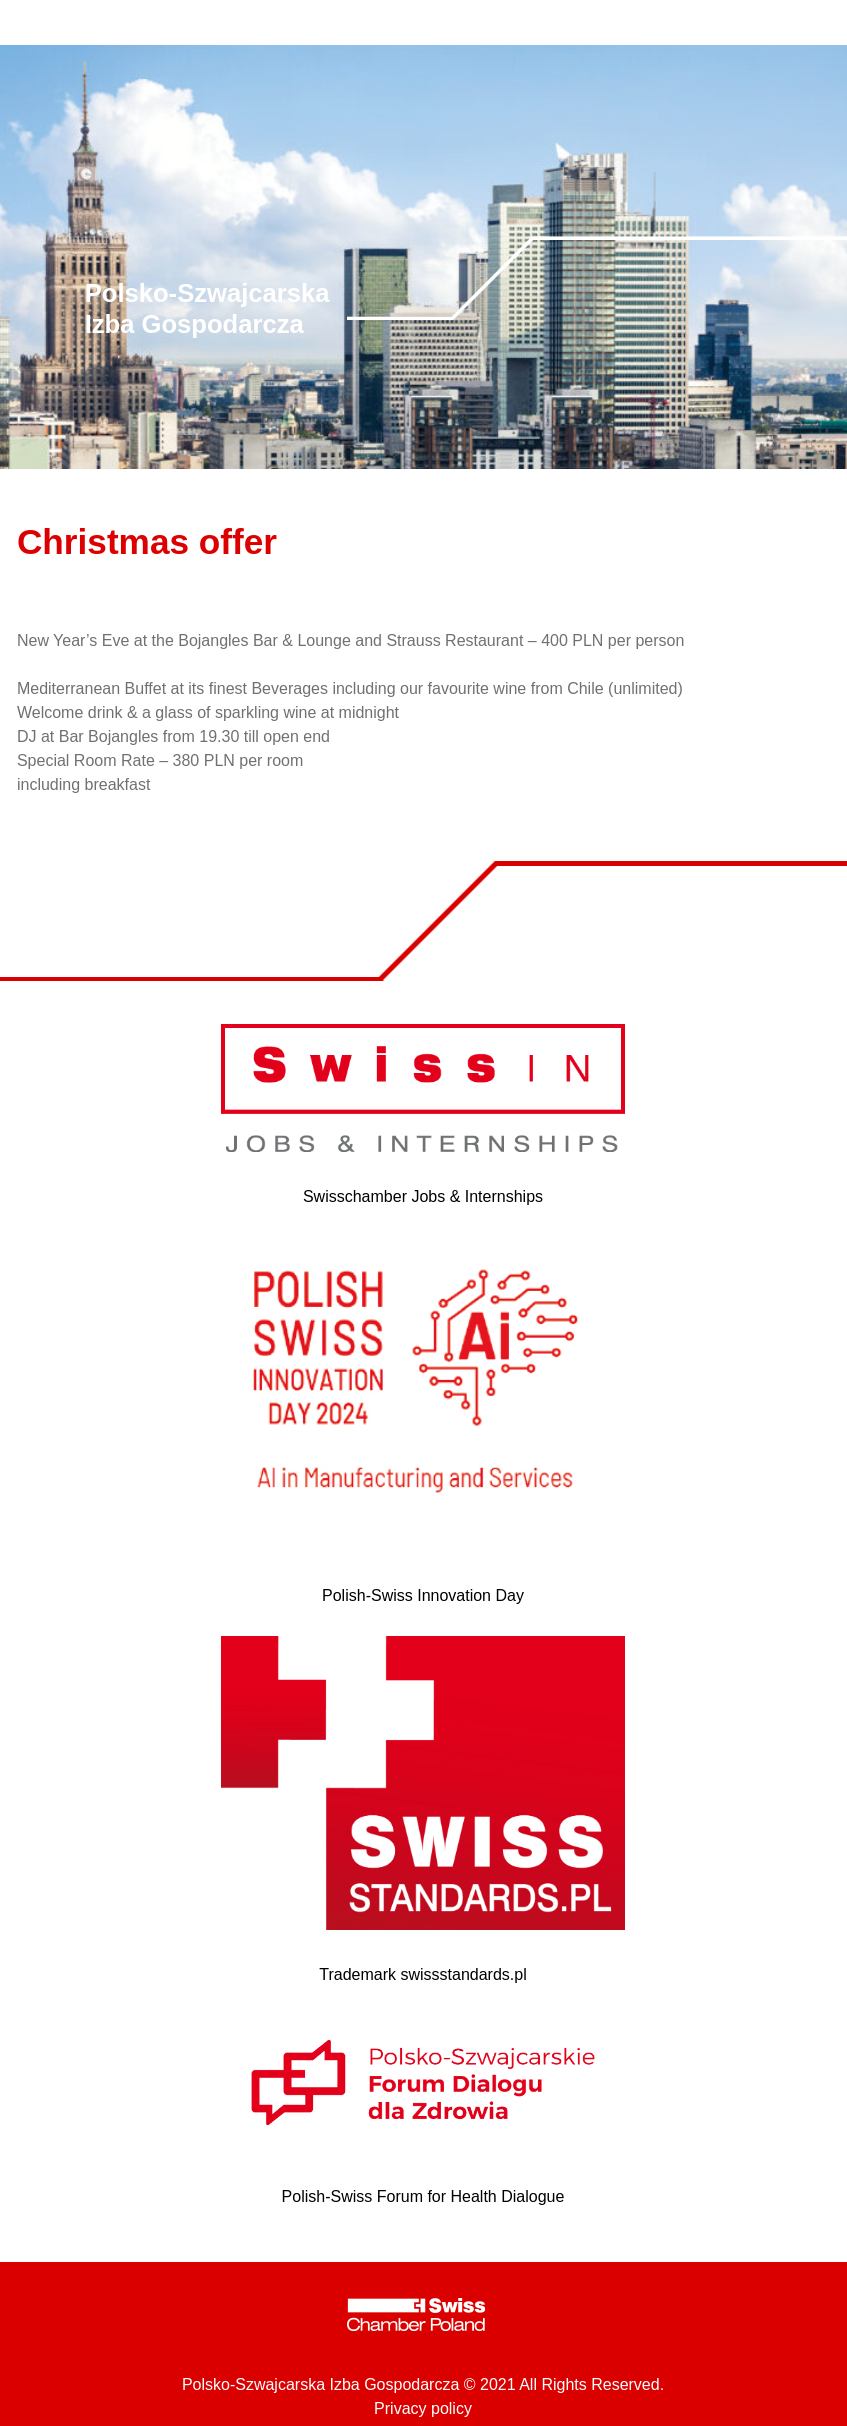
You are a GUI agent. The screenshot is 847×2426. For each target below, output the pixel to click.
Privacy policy (423, 2408)
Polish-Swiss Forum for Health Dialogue (423, 2196)
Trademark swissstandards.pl (422, 1974)
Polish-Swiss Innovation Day (423, 1595)
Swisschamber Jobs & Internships (423, 1196)
